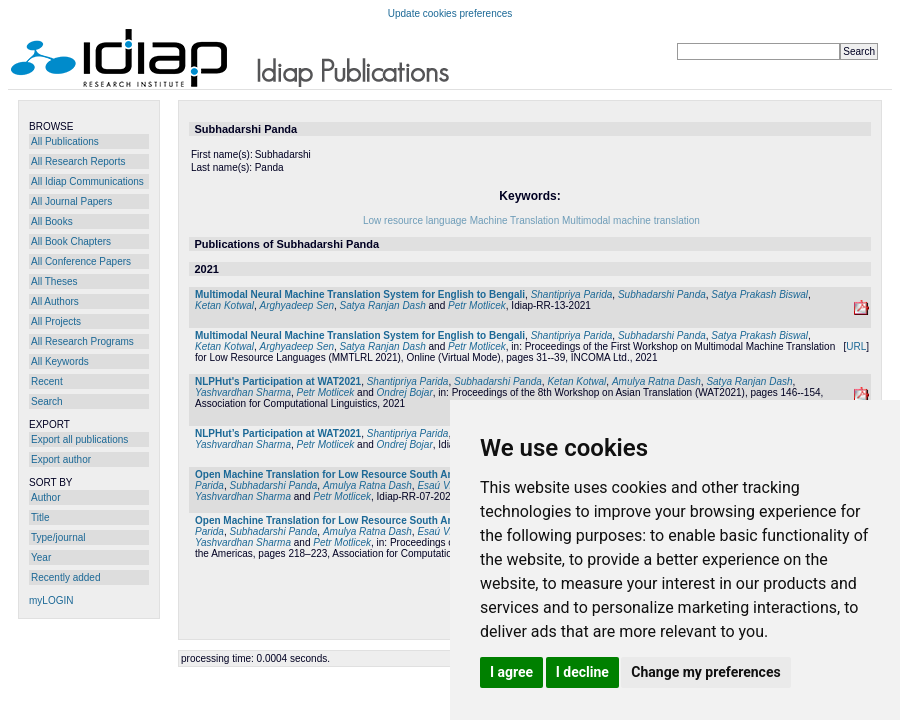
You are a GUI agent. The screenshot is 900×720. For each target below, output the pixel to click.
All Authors (55, 301)
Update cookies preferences (450, 13)
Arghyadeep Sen (297, 305)
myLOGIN (51, 600)
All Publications (65, 141)
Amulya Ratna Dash (656, 381)
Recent (47, 381)
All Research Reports (78, 161)
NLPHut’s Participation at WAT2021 (278, 433)
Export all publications (79, 439)
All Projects (56, 321)
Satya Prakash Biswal (759, 294)
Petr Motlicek (477, 305)
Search (47, 401)
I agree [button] (511, 672)
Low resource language (415, 220)
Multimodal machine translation (631, 220)
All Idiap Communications (87, 181)
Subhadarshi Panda (662, 294)
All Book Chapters (71, 241)
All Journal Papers (71, 201)
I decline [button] (582, 672)
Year (41, 557)
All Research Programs (82, 341)
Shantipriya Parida (572, 294)
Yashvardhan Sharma (243, 392)
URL (856, 346)
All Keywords (60, 361)
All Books (52, 221)
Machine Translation (515, 220)
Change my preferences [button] (705, 672)
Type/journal (58, 537)
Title (40, 517)
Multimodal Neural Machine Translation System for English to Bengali (360, 294)
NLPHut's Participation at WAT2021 (278, 381)
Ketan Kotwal (224, 305)
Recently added (66, 577)
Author (45, 497)
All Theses (54, 281)
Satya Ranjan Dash (383, 305)
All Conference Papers (81, 261)
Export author (61, 459)
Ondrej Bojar (405, 392)
